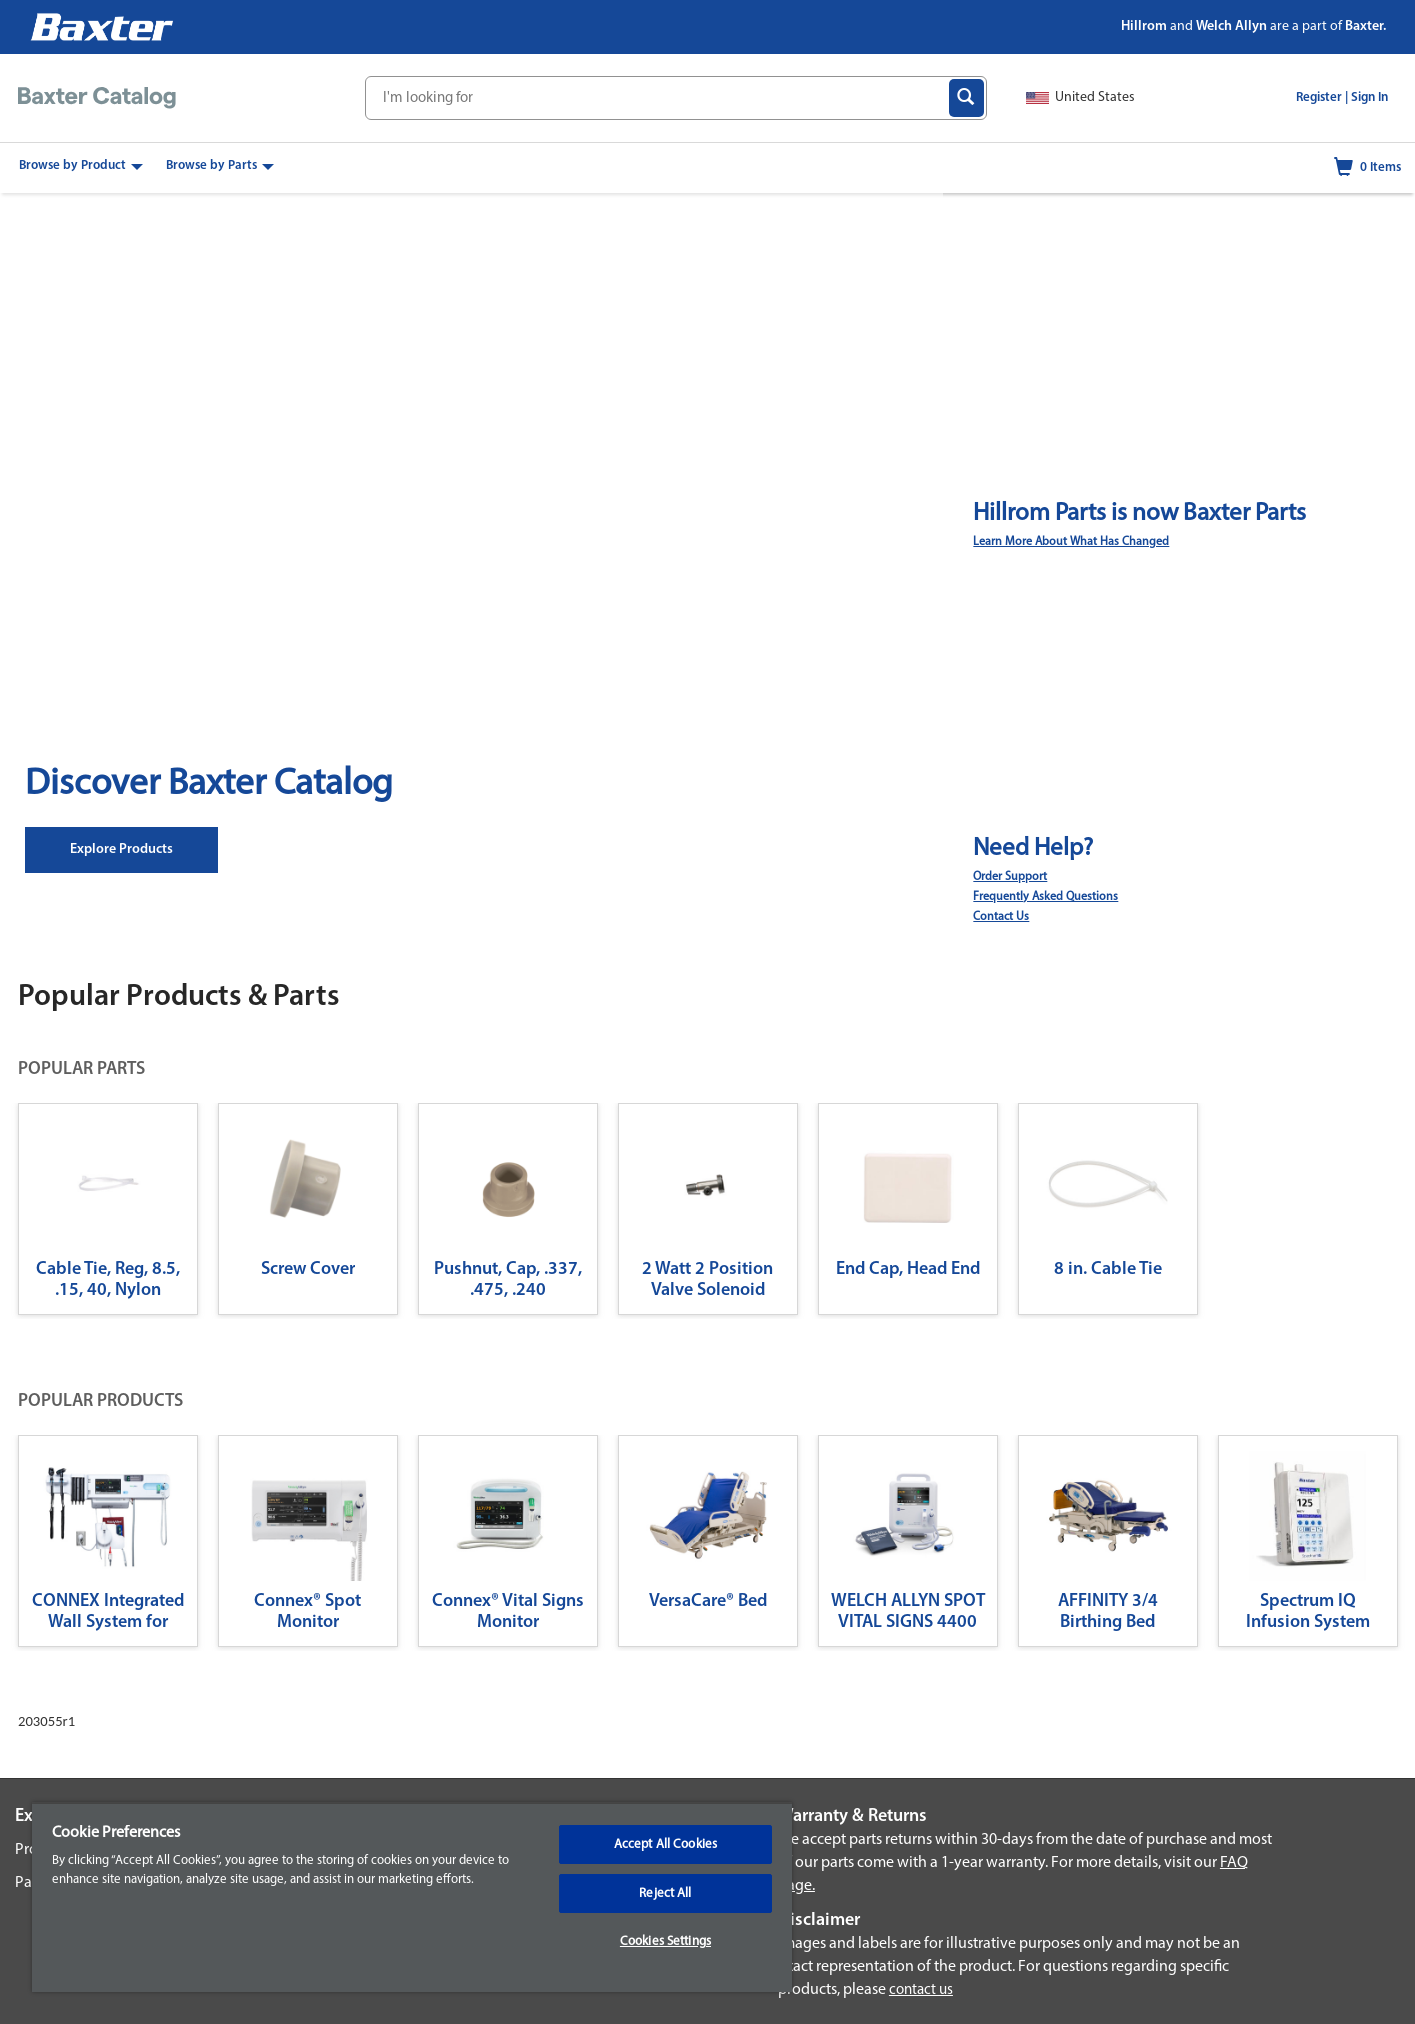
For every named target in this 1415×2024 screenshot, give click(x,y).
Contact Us (1001, 917)
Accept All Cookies (665, 1844)
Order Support (1010, 877)
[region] (412, 1897)
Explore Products (121, 849)
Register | (1322, 97)
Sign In (1369, 97)
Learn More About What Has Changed (1071, 542)
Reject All (665, 1893)
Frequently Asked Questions (1045, 897)
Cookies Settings (665, 1941)
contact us (921, 1990)
